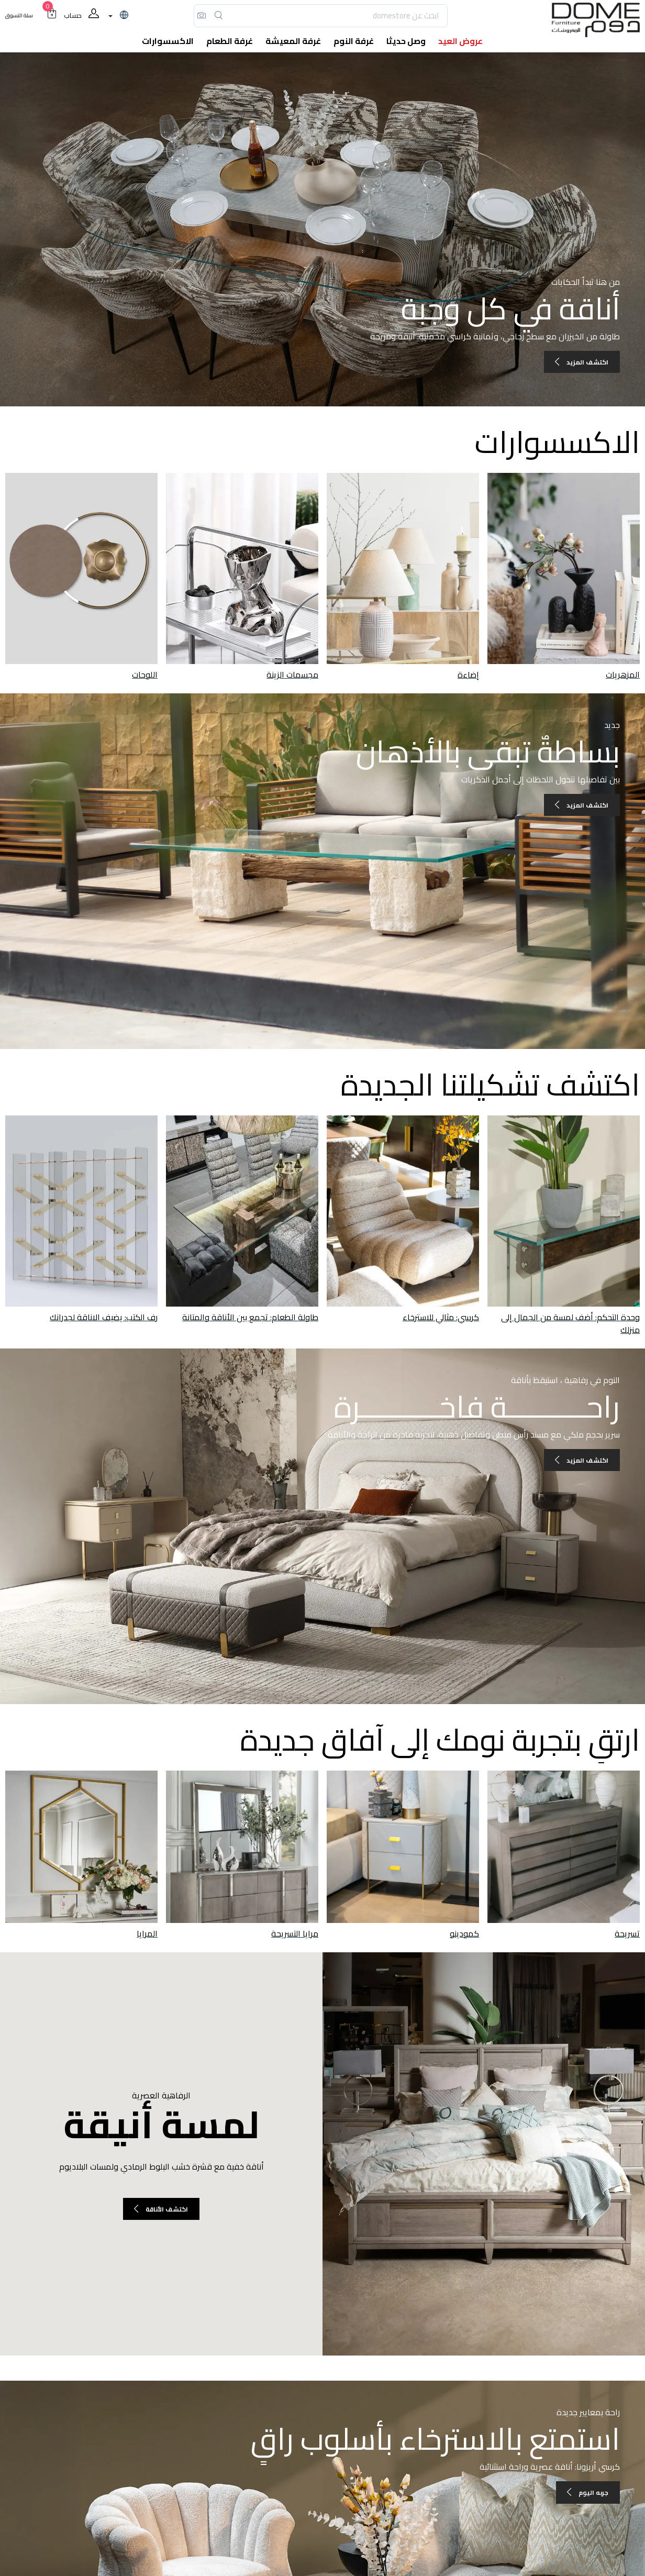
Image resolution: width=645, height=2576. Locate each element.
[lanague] (117, 16)
